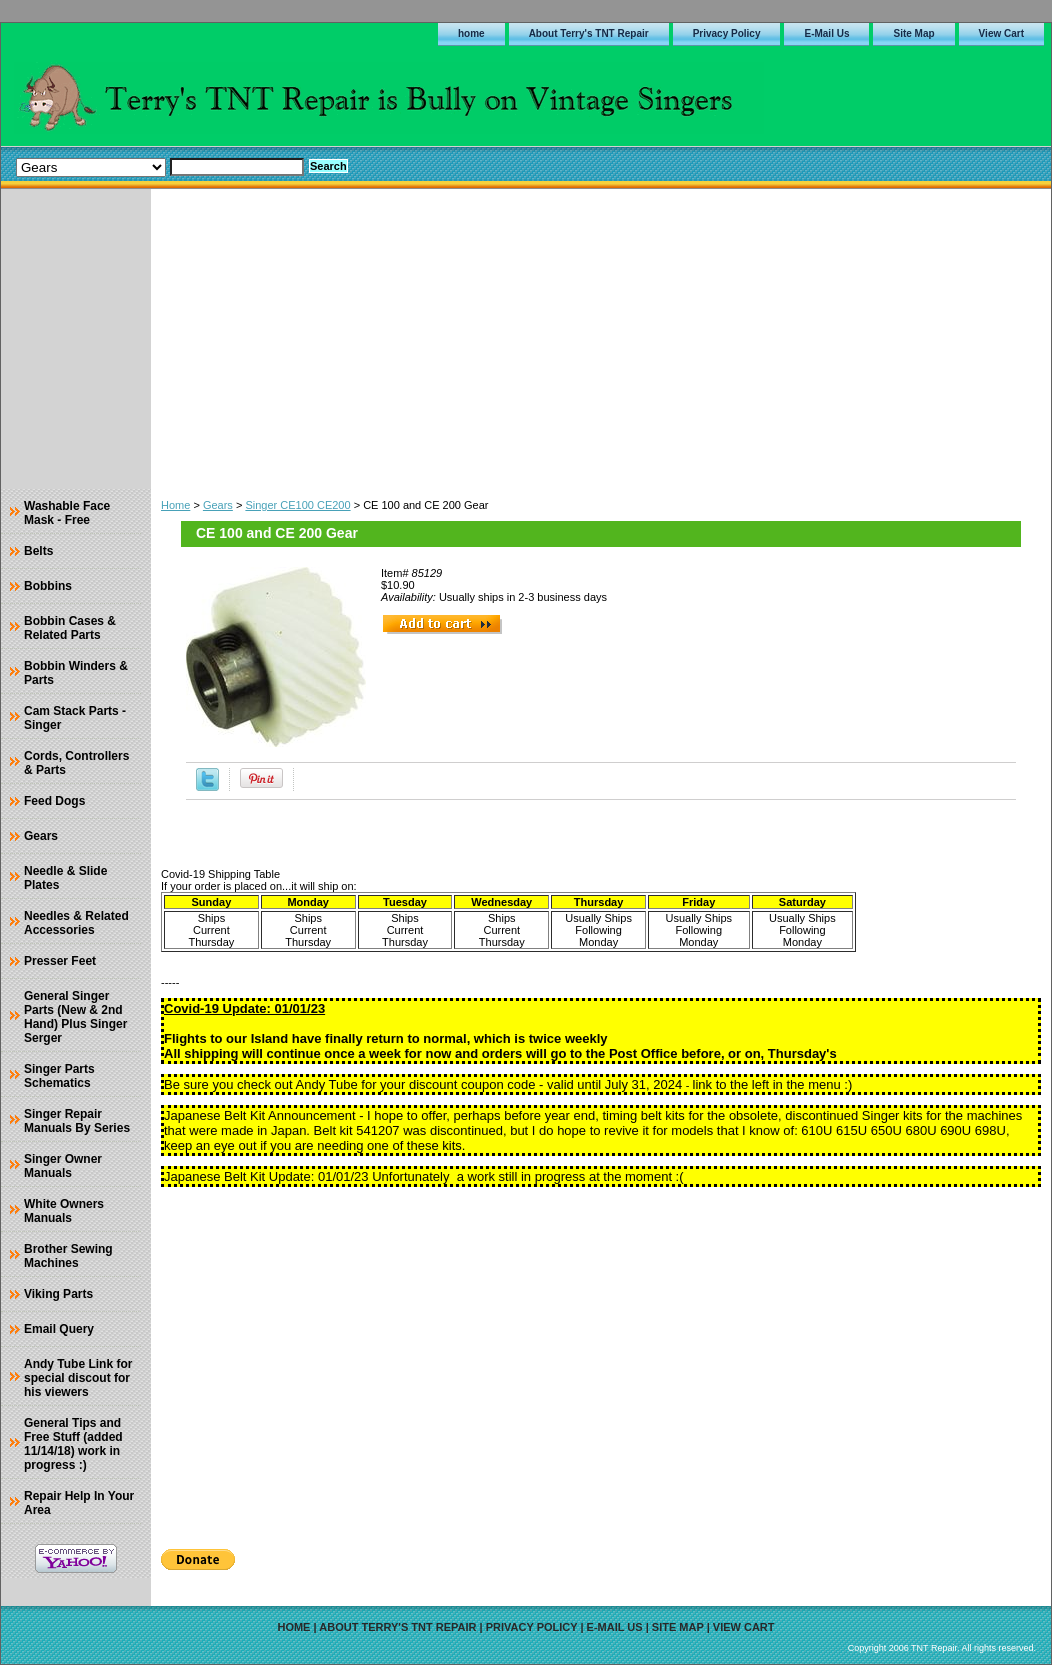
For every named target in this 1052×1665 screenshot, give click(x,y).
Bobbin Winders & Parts (76, 673)
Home (175, 505)
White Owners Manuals (64, 1211)
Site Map (913, 33)
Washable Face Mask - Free (67, 513)
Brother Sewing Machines (68, 1256)
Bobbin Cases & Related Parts (70, 628)
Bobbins (48, 586)
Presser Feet (60, 961)
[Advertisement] (601, 339)
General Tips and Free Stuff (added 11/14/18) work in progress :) (73, 1444)
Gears (218, 505)
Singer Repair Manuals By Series (77, 1121)
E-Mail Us (826, 33)
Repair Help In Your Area (79, 1503)
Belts (38, 551)
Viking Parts (58, 1294)
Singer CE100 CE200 (297, 505)
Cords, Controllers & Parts (76, 763)
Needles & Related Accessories (76, 923)
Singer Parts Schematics (59, 1076)
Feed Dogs (54, 801)
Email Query (59, 1329)
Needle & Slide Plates (65, 878)
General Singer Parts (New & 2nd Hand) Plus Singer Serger (75, 1017)
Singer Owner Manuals (63, 1166)
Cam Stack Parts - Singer (75, 718)
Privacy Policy (727, 33)
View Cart (1001, 33)
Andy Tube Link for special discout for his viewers (78, 1378)
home (471, 33)
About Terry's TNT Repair (589, 33)
